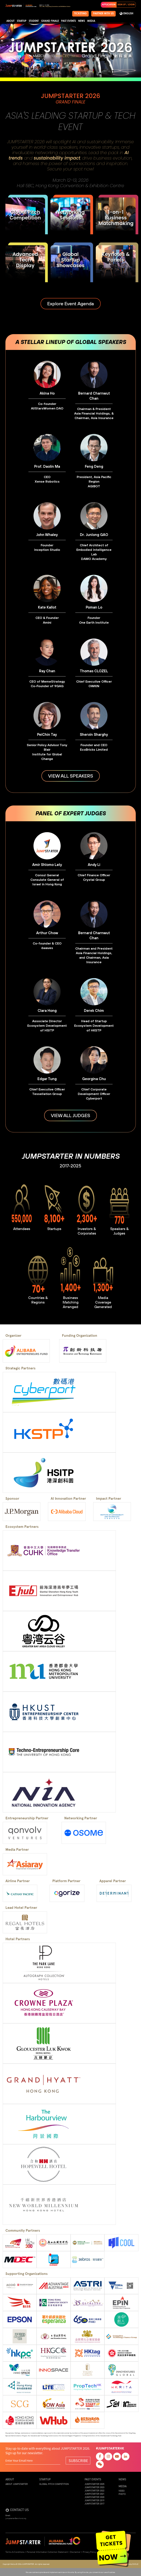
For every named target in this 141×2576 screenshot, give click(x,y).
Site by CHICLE (132, 2564)
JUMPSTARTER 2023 (94, 2487)
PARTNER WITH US (103, 13)
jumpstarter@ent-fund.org (15, 2518)
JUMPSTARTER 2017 (94, 2503)
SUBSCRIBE (78, 2460)
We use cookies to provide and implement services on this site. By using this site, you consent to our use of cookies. (70, 2572)
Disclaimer (75, 2551)
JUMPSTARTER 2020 (94, 2497)
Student (34, 21)
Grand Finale (50, 21)
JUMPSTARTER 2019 (94, 2500)
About (10, 21)
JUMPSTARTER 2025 (94, 2483)
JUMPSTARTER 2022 (94, 2490)
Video (122, 2490)
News (81, 21)
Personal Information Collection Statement (47, 2551)
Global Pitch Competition (54, 2483)
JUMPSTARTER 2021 (94, 2493)
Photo (122, 2493)
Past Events (68, 21)
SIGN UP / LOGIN (126, 5)
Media (91, 21)
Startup (21, 21)
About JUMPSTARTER (16, 2483)
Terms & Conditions (14, 2551)
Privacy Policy (89, 2551)
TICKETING (80, 13)
